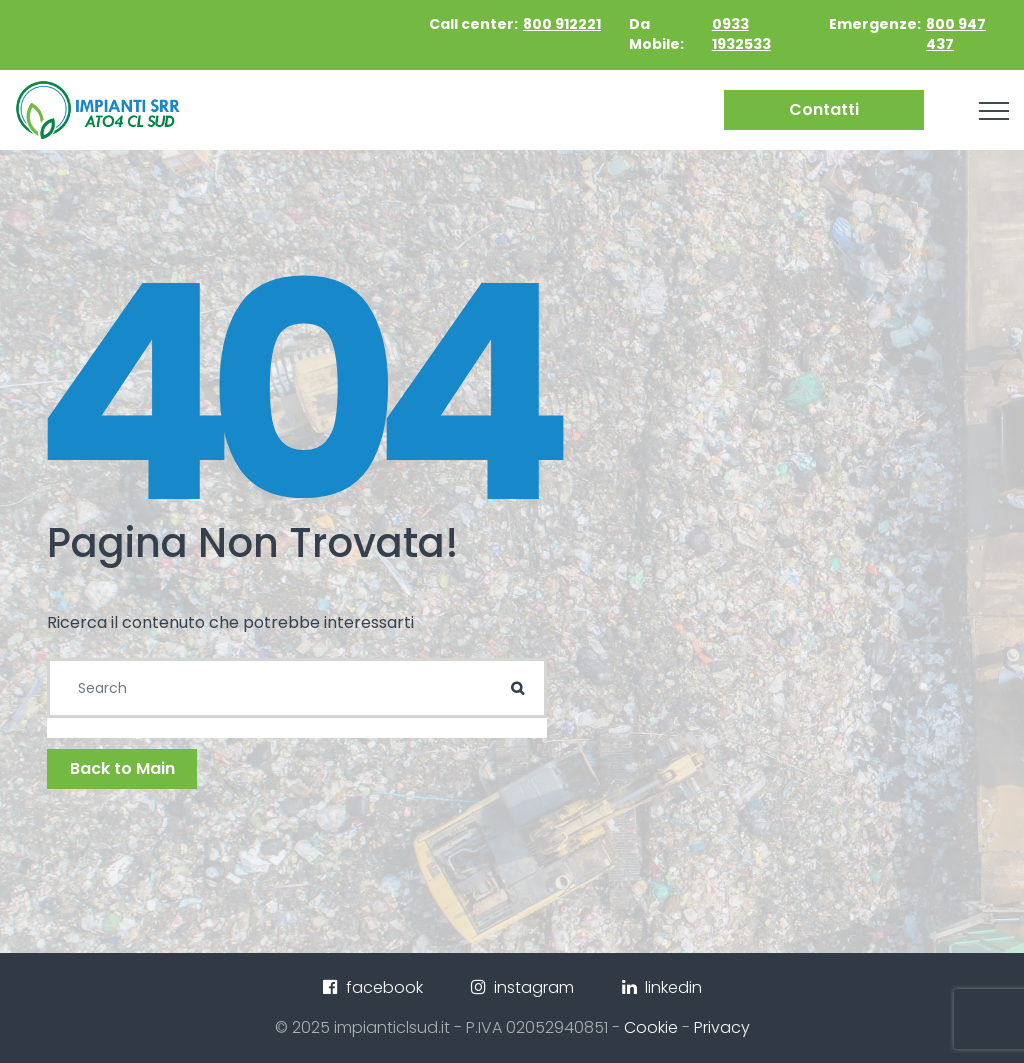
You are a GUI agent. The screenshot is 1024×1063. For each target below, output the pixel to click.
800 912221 (562, 24)
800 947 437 (956, 34)
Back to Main (122, 768)
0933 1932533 (741, 34)
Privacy (722, 1027)
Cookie (651, 1027)
